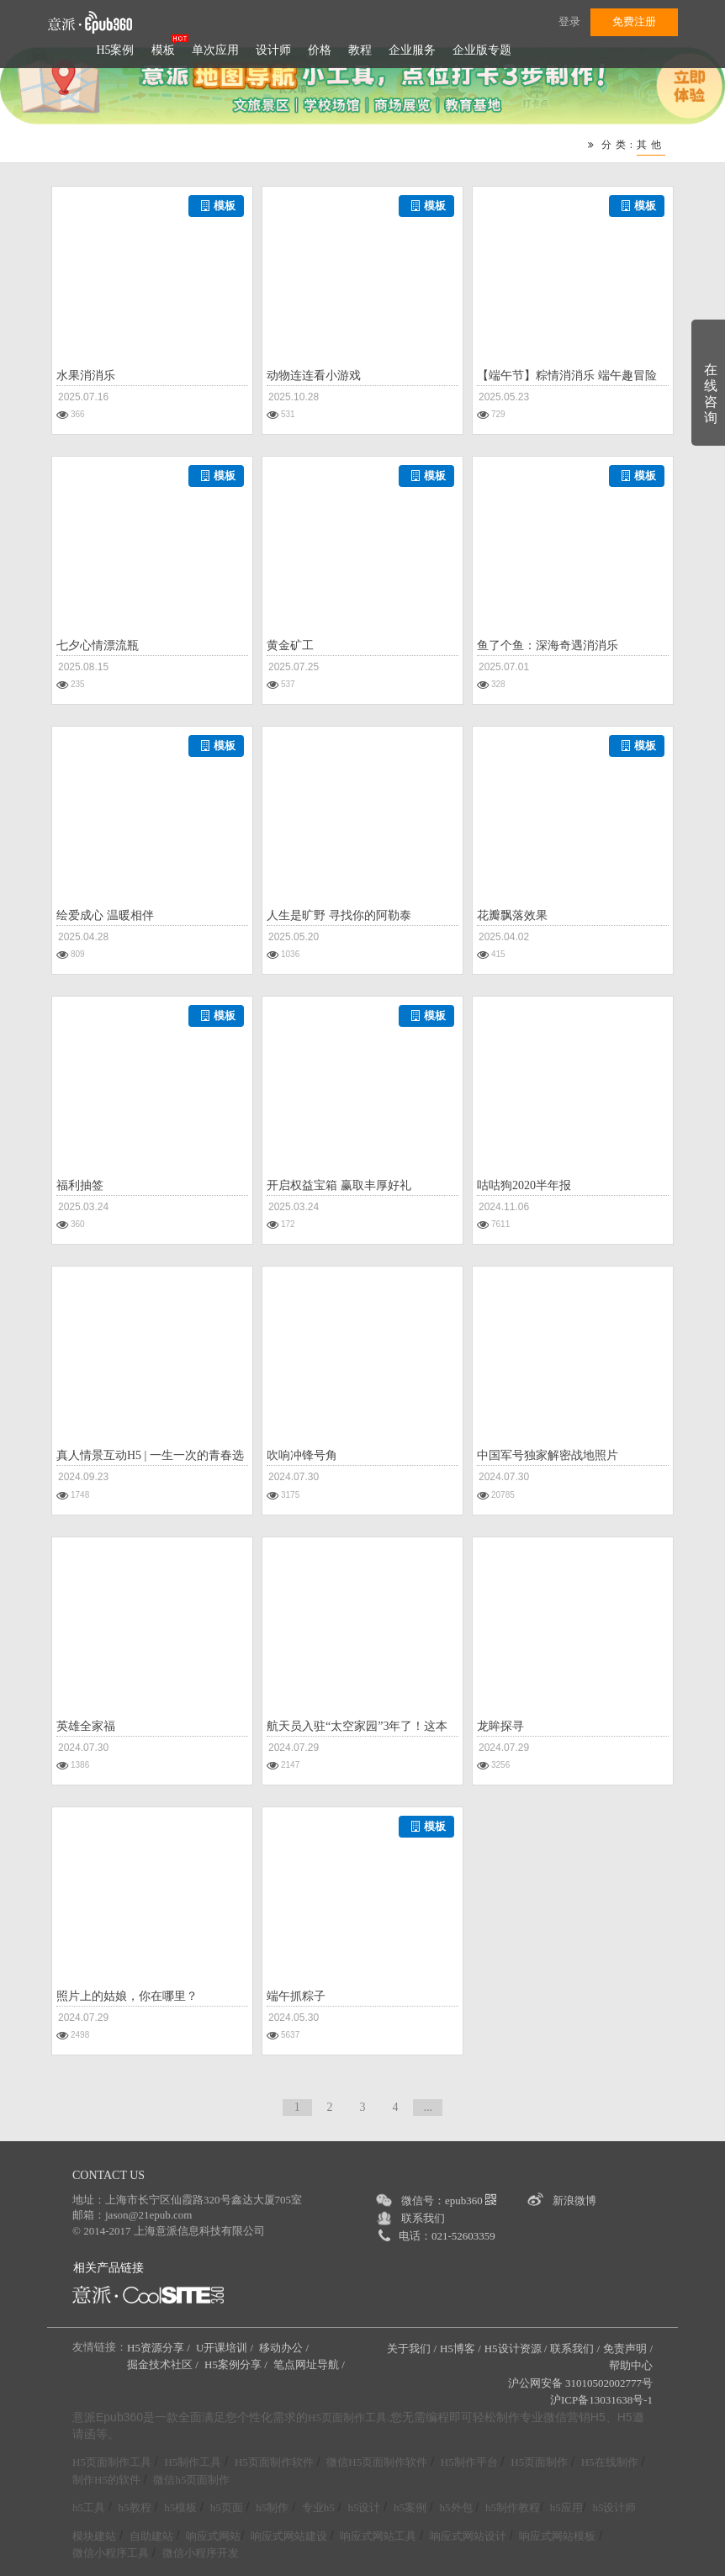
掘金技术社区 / (164, 2364)
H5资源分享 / (160, 2347)
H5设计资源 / (516, 2348)
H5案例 (115, 50)
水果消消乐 (85, 375)
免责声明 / (628, 2348)
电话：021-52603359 (447, 2236)
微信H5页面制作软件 (376, 2462)
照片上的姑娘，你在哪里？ (127, 1996)
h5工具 (88, 2507)
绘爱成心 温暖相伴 (105, 915)
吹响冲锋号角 (302, 1455)
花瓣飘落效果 (512, 915)
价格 (319, 50)
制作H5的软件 (106, 2479)
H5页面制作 (539, 2462)
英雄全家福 (85, 1726)
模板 (163, 50)
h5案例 (410, 2507)
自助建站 (151, 2536)
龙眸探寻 (500, 1726)
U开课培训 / (226, 2347)
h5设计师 (614, 2507)
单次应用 (215, 50)
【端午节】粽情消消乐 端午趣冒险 (567, 375)
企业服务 (412, 50)
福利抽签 (79, 1185)
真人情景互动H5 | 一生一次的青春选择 (150, 1457)
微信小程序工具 (110, 2553)
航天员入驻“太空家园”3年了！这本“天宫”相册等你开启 (357, 1728)
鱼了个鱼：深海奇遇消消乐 (547, 645)
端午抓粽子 (296, 1996)
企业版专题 (481, 50)
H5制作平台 (469, 2462)
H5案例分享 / (237, 2364)
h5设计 (363, 2507)
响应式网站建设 (289, 2536)
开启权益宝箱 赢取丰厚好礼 (339, 1185)
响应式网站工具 (378, 2536)
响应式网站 (213, 2536)
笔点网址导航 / (310, 2364)
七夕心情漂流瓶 (97, 645)
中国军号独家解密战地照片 (547, 1455)
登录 (569, 21)
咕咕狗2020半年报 (524, 1185)
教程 (360, 50)
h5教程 (135, 2507)
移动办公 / (285, 2347)
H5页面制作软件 (274, 2462)
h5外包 (456, 2507)
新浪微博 (574, 2200)
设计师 (273, 50)
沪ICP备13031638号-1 (601, 2400)
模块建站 (94, 2536)
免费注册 (634, 21)
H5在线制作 (609, 2462)
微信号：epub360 (448, 2200)
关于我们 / (412, 2348)
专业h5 (318, 2507)
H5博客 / (460, 2348)
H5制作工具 (192, 2462)
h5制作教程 (512, 2507)
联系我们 (423, 2218)
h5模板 (180, 2507)
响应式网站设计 (468, 2536)
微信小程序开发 (200, 2553)
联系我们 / (575, 2348)
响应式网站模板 (557, 2536)
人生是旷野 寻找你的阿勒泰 (339, 915)
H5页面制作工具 (347, 2418)
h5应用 (566, 2507)
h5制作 (272, 2507)
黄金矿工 (290, 645)
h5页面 (226, 2507)
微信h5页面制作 (191, 2479)
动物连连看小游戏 (314, 375)
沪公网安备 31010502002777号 (580, 2383)
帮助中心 (631, 2365)
